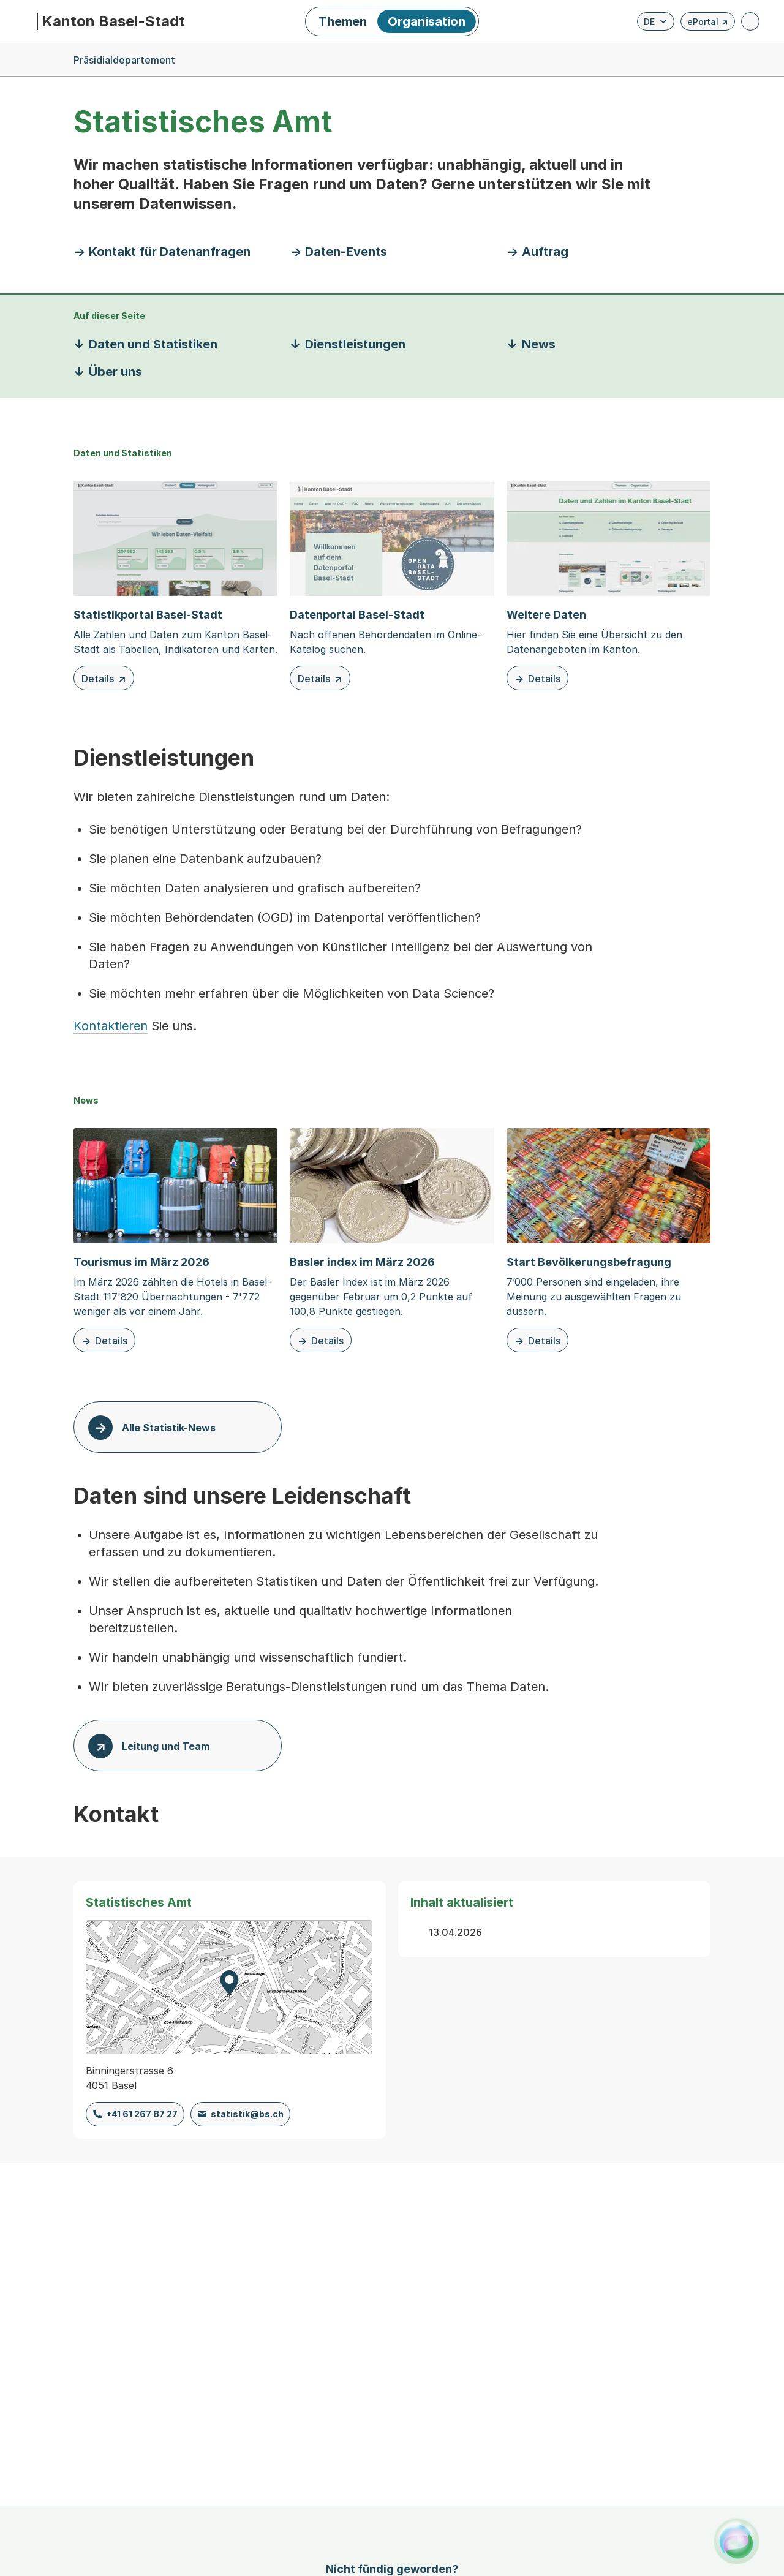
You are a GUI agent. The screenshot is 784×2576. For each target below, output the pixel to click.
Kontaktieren (111, 1026)
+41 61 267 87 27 (142, 2114)
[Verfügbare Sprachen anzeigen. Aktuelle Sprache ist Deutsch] (655, 21)
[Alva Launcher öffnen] (737, 2541)
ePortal (707, 24)
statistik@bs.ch (247, 2114)
